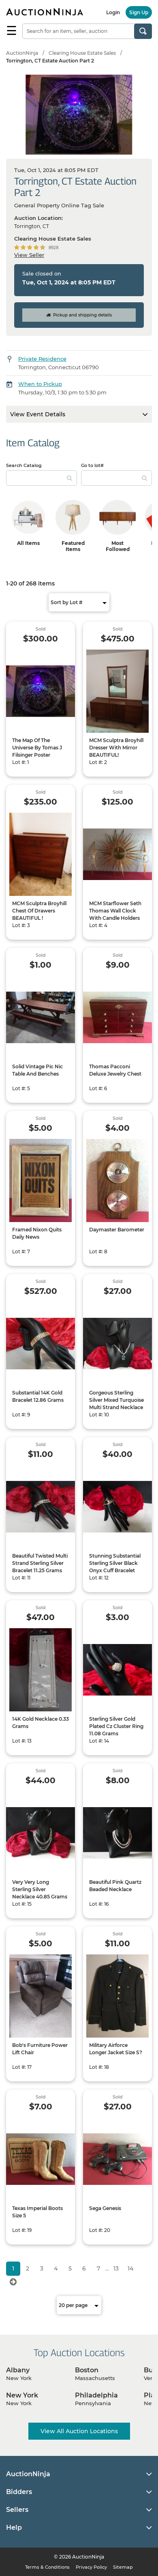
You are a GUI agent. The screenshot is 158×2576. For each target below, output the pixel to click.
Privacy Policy (91, 2567)
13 (116, 2268)
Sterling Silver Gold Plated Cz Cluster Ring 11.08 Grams (116, 1726)
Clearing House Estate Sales (82, 53)
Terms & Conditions (47, 2567)
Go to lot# (92, 465)
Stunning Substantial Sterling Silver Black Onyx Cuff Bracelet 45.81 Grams (115, 1567)
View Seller (29, 255)
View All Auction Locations (79, 2431)
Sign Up (138, 12)
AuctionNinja (22, 53)
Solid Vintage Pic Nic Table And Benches (37, 1070)
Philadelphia (96, 2395)
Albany (18, 2370)
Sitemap (123, 2567)
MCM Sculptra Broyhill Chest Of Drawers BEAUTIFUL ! (39, 910)
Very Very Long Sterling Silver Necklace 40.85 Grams (39, 1889)
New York (22, 2395)
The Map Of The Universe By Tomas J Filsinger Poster (37, 747)
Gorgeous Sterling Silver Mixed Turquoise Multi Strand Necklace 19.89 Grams (116, 1404)
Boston (86, 2370)
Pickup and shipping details (79, 315)
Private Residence (42, 358)
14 (130, 2268)
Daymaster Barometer (116, 1230)
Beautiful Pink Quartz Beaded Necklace (115, 1885)
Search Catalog (24, 465)
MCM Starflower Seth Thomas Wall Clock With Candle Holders (115, 910)
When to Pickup (40, 384)
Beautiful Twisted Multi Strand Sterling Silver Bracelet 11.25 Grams (40, 1563)
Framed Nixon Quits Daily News (37, 1233)
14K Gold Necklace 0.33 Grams (40, 1722)
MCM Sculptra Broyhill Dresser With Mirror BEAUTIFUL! (116, 747)
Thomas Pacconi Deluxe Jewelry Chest (115, 1070)
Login (113, 12)
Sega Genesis (105, 2208)
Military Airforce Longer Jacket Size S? (115, 2048)
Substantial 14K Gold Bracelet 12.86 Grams (38, 1396)
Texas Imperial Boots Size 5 (37, 2212)
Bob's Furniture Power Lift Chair (40, 2048)
